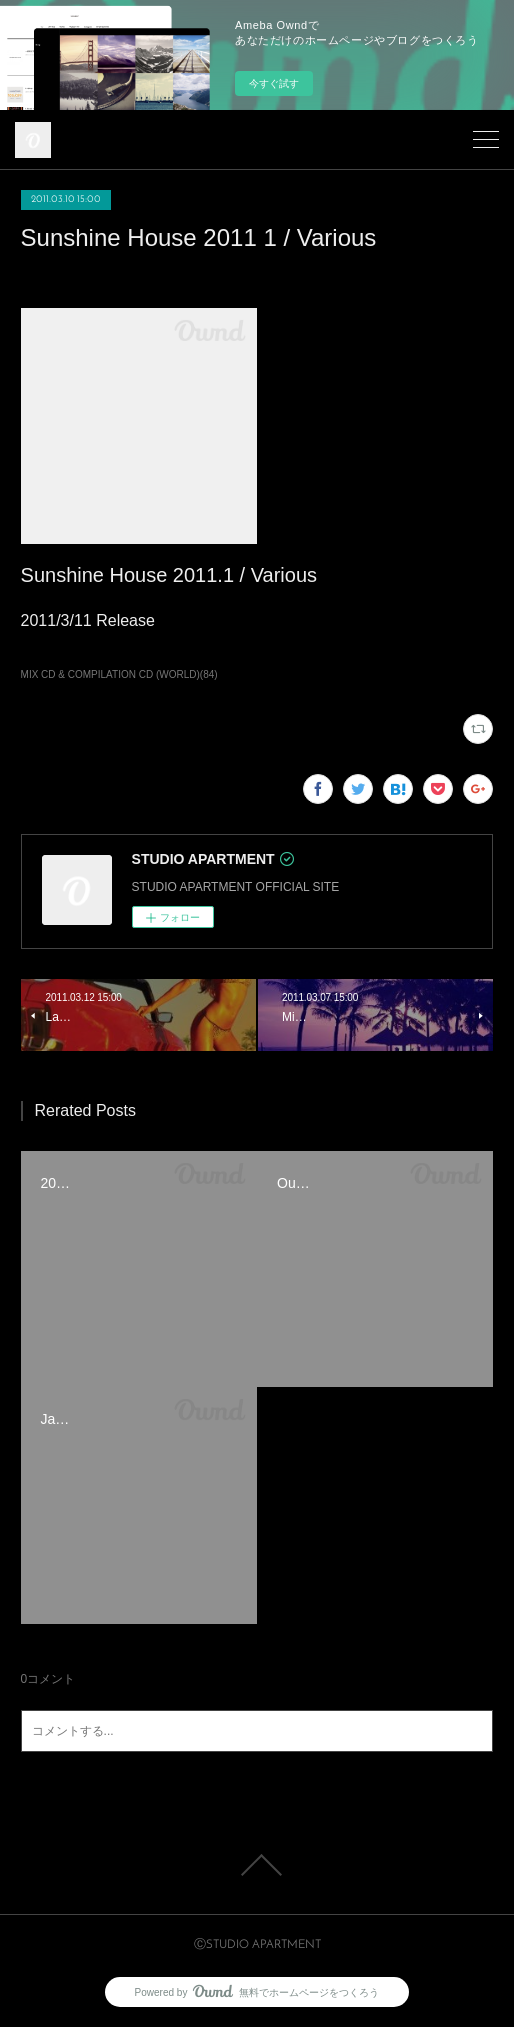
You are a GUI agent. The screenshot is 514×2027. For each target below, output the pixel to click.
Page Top (257, 1865)
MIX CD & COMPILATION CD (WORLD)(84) (119, 674)
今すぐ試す (274, 83)
